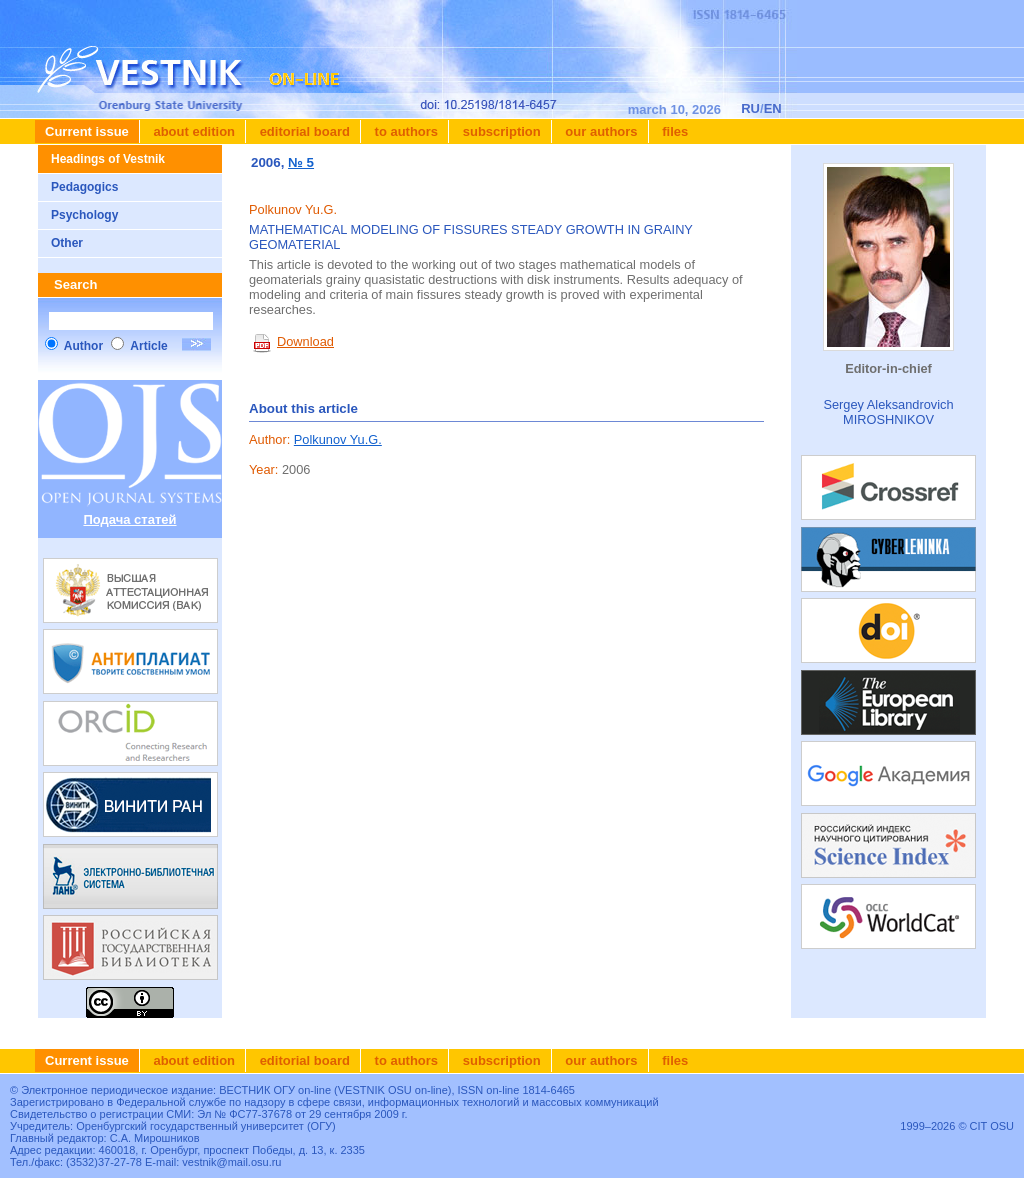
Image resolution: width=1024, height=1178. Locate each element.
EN (773, 108)
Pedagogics (84, 187)
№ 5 (301, 162)
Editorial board (303, 131)
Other (67, 243)
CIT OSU (992, 1126)
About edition (192, 131)
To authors (404, 131)
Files (674, 131)
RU (750, 108)
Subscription (500, 131)
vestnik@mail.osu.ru (231, 1162)
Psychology (84, 215)
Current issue (87, 131)
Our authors (600, 131)
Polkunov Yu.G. (338, 439)
